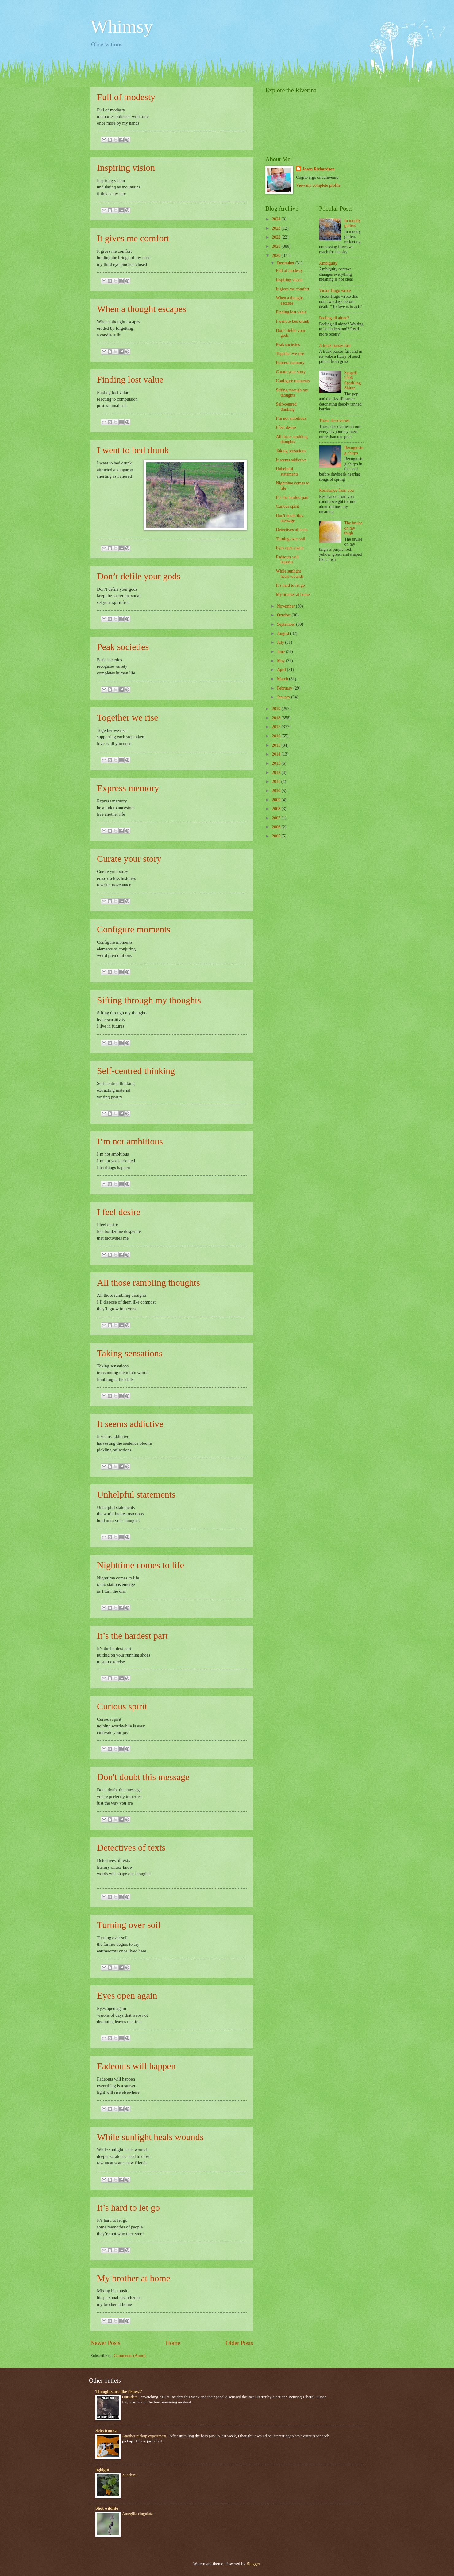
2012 (276, 772)
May (281, 661)
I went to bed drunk (133, 450)
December (286, 263)
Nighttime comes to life (140, 1565)
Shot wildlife (106, 2508)
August (283, 633)
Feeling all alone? (334, 318)
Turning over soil (128, 1925)
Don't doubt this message (143, 1777)
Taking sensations (130, 1353)
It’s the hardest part (132, 1635)
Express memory (128, 788)
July (281, 642)
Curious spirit (122, 1706)
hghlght (102, 2469)
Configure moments (133, 929)
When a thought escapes (141, 309)
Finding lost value (130, 379)
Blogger (253, 2564)
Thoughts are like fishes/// (118, 2391)
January (284, 697)
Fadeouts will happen (136, 2066)
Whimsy (121, 26)
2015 (276, 745)
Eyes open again (127, 1995)
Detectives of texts (131, 1847)
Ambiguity (328, 263)
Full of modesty (126, 97)
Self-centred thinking (136, 1071)
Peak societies (123, 647)
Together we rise (127, 717)
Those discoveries (334, 420)
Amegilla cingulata (138, 2513)
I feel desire (118, 1212)
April (282, 669)
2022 (276, 237)
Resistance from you (336, 490)
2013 (276, 763)
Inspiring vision (126, 167)
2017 (276, 727)
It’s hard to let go (128, 2207)
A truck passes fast (335, 345)
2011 (276, 781)
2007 (276, 818)
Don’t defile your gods (138, 576)
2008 (276, 808)
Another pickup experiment (144, 2436)
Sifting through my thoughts (149, 1000)
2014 (276, 754)
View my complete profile (318, 185)
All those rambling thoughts (148, 1282)
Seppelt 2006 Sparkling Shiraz (352, 380)
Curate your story (129, 858)
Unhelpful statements (136, 1494)
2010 (276, 790)
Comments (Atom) (130, 2355)
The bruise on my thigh (353, 528)
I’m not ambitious (130, 1141)
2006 (276, 827)
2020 (276, 255)
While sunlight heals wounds (150, 2137)
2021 (276, 246)
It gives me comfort (133, 238)
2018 (276, 718)
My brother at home (133, 2278)
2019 (276, 708)
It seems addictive (130, 1424)
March (283, 679)
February (285, 688)
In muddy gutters (352, 223)
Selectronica (106, 2430)
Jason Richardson (318, 169)
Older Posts (239, 2343)
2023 (276, 228)
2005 (276, 836)
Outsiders (130, 2397)
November (286, 606)
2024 (276, 219)
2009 (276, 800)
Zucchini (129, 2475)
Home (173, 2343)
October (284, 615)
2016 (276, 736)
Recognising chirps (354, 450)
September (286, 624)
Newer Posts (105, 2343)
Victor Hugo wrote (335, 290)
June (281, 651)
